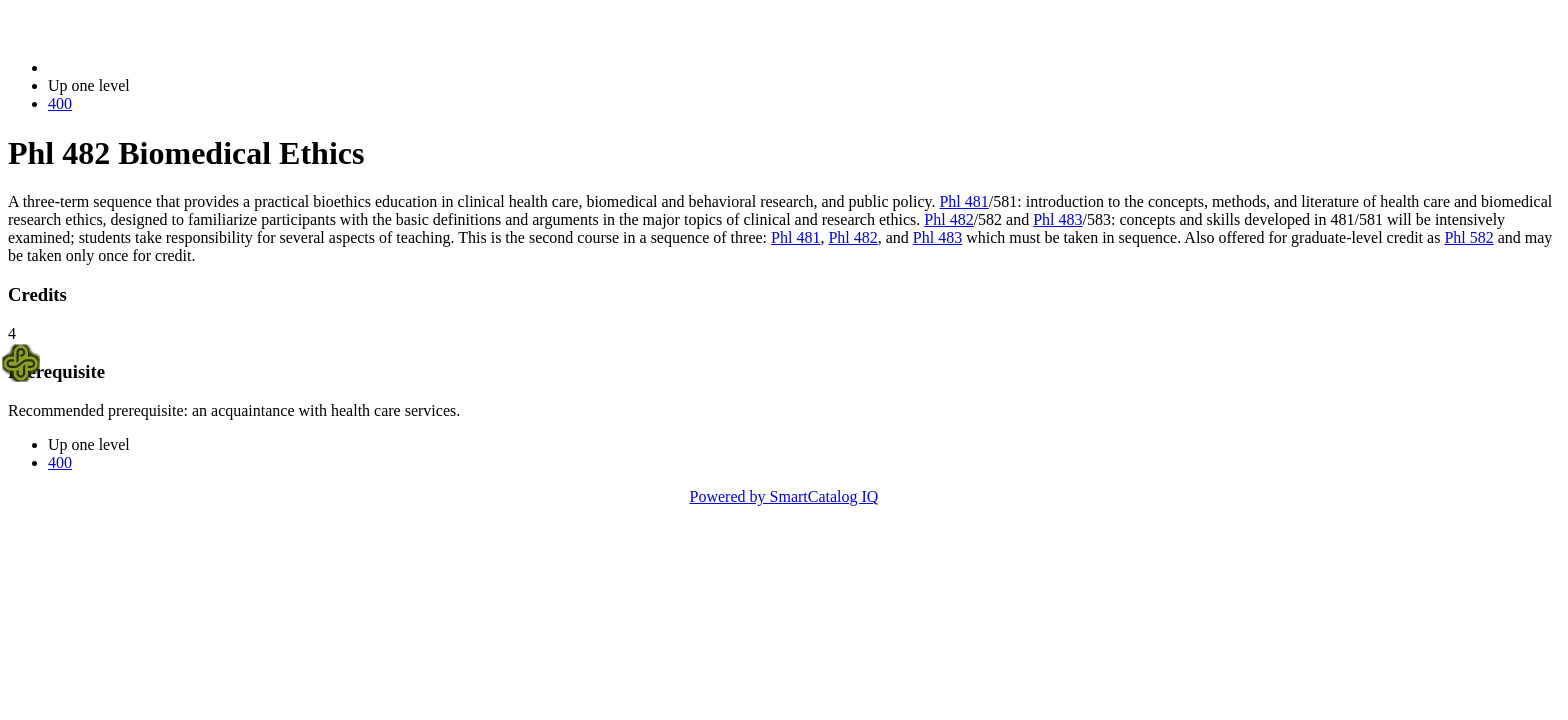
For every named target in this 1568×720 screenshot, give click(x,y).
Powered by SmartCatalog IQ (784, 496)
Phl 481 (963, 201)
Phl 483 (1057, 219)
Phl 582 (1468, 237)
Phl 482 (948, 219)
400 (60, 103)
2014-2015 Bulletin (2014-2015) (152, 67)
